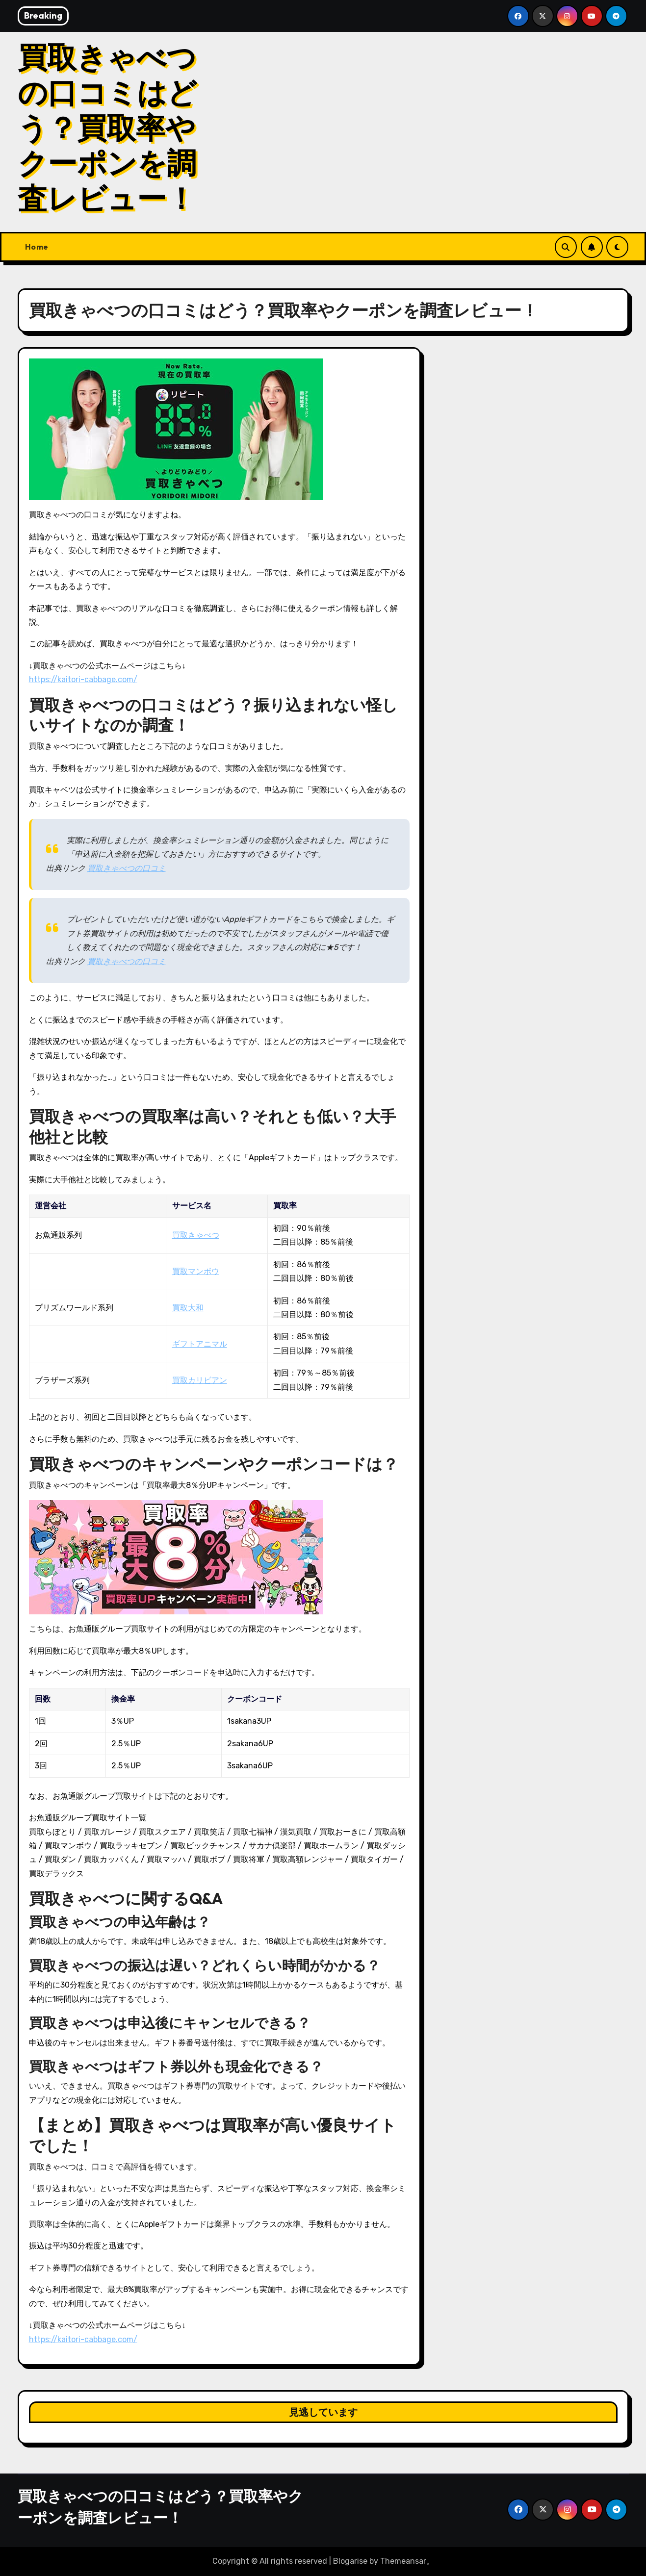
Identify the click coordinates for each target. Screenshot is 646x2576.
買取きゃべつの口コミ (126, 868)
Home (37, 247)
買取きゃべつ (195, 1235)
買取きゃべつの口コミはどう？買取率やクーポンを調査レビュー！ (107, 127)
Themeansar (403, 2561)
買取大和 (188, 1307)
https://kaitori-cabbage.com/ (83, 679)
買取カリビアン (199, 1380)
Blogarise (350, 2561)
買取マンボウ (195, 1271)
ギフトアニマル (199, 1344)
